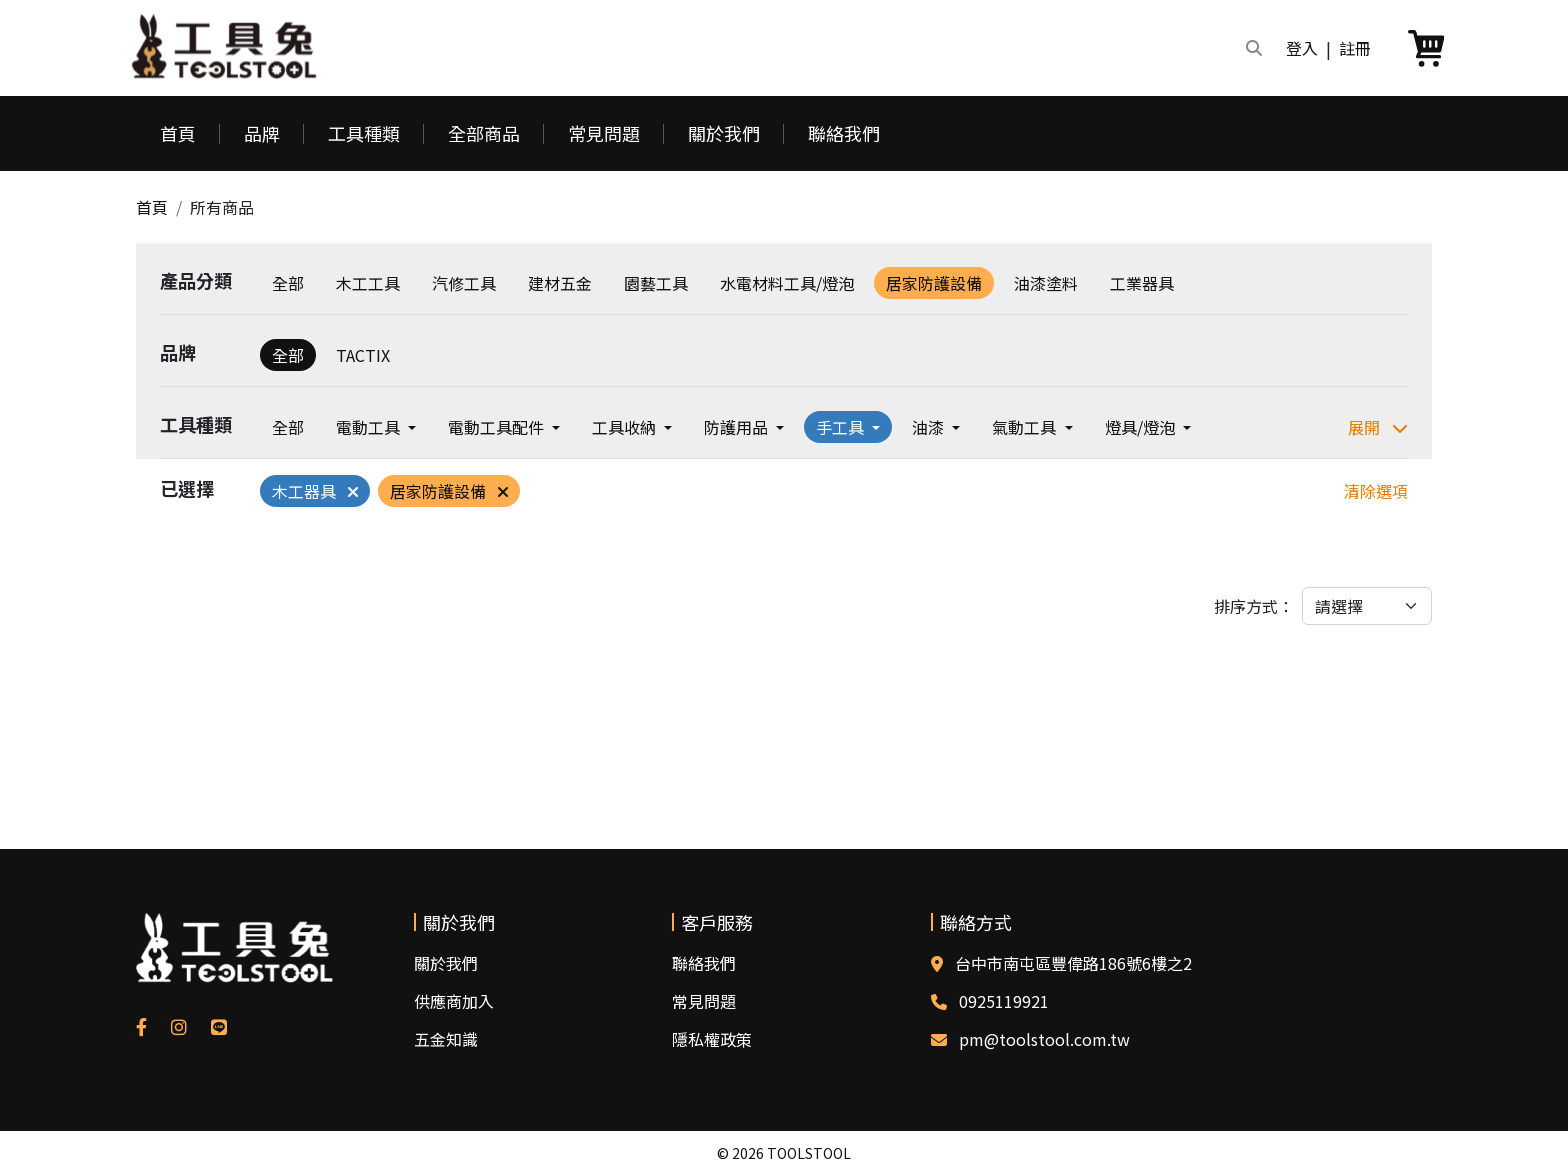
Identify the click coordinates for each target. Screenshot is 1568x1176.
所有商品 (222, 207)
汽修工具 (464, 283)
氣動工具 (1026, 427)
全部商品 (484, 133)
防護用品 (738, 427)
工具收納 (626, 427)
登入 (1302, 48)
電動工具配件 (498, 427)
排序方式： (1254, 606)
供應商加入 (454, 1001)
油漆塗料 (1046, 283)
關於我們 (724, 133)
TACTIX (363, 355)
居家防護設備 (934, 283)
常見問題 (604, 133)
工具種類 (364, 133)
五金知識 (446, 1039)
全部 (288, 283)
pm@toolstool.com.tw (1044, 1039)
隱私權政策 (712, 1039)
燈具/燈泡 (1142, 427)
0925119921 (1004, 1001)
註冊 (1355, 48)
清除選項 (1376, 491)
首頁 (178, 133)
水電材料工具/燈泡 (787, 283)
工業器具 (1142, 283)
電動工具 (370, 427)
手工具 (842, 427)
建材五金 (560, 283)
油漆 (930, 427)
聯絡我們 (844, 133)
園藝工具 (656, 283)
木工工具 (368, 283)
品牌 (262, 133)
